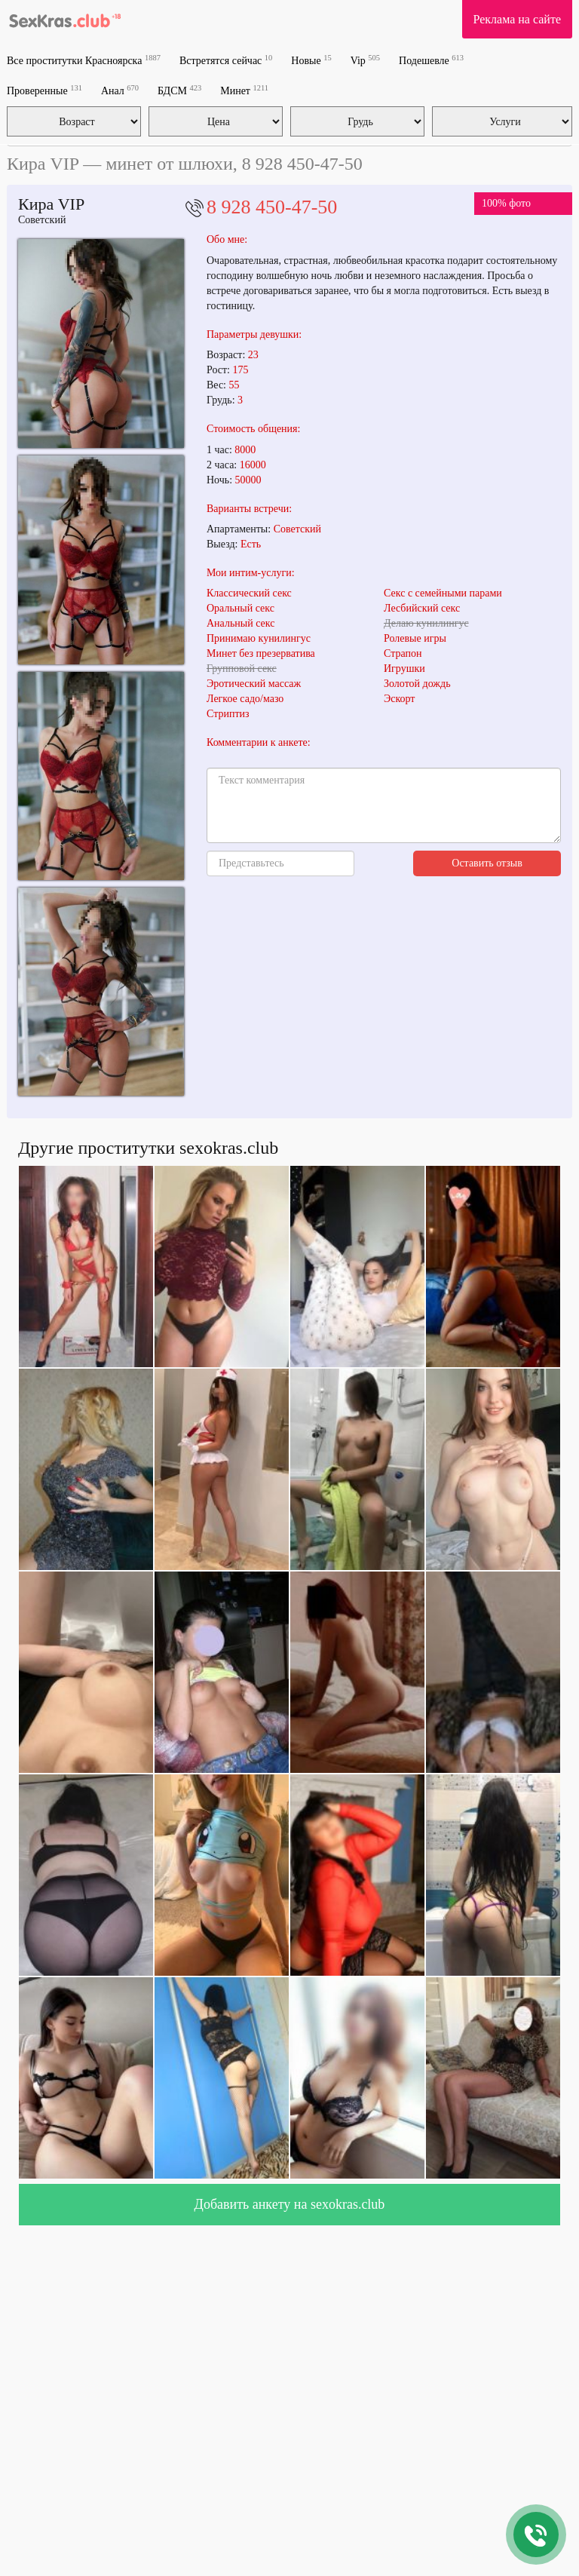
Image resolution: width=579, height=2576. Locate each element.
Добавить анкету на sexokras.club (290, 2204)
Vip (365, 60)
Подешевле (431, 60)
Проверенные (44, 90)
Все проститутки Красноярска (84, 60)
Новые (311, 60)
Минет (244, 90)
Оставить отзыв (487, 863)
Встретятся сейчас (225, 60)
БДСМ (179, 90)
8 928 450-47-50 (272, 207)
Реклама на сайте (517, 19)
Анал (120, 90)
